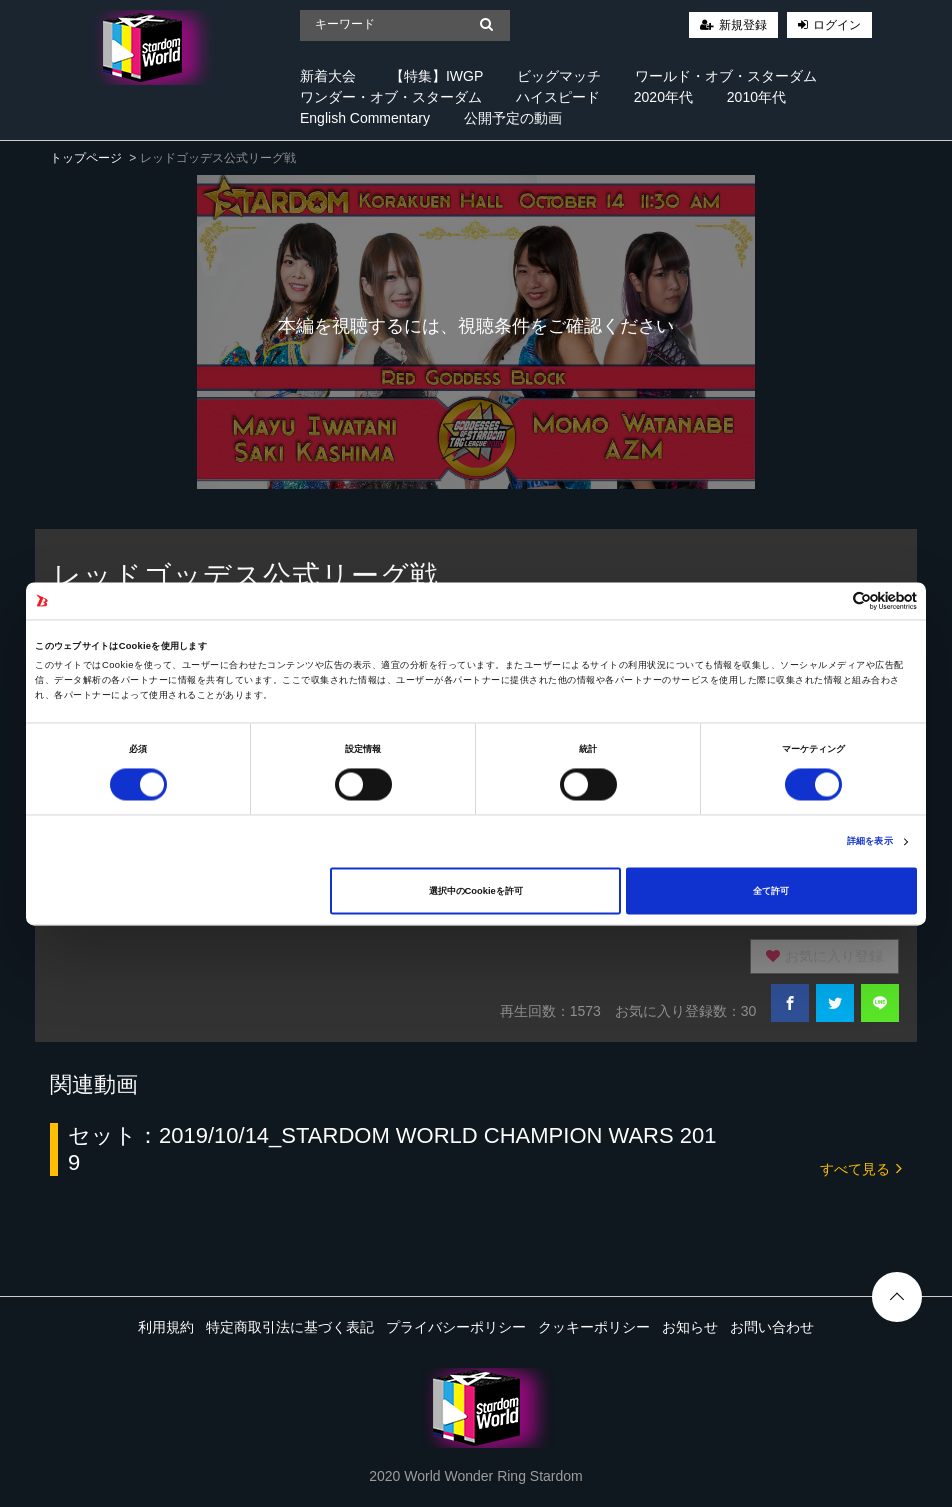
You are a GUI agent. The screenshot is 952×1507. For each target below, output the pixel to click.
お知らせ (690, 1327)
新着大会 (328, 76)
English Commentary (365, 118)
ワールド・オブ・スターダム (726, 76)
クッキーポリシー (594, 1327)
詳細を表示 (870, 842)
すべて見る (861, 1167)
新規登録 (743, 25)
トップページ (86, 158)
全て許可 (771, 891)
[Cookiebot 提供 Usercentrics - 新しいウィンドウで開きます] (829, 600)
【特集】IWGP (436, 76)
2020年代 (663, 97)
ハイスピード (558, 97)
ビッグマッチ (559, 76)
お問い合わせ (772, 1327)
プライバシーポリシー (456, 1327)
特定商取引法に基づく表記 (290, 1327)
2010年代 (756, 97)
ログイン (837, 25)
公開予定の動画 (513, 118)
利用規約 (166, 1327)
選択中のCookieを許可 (476, 891)
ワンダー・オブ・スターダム (391, 97)
